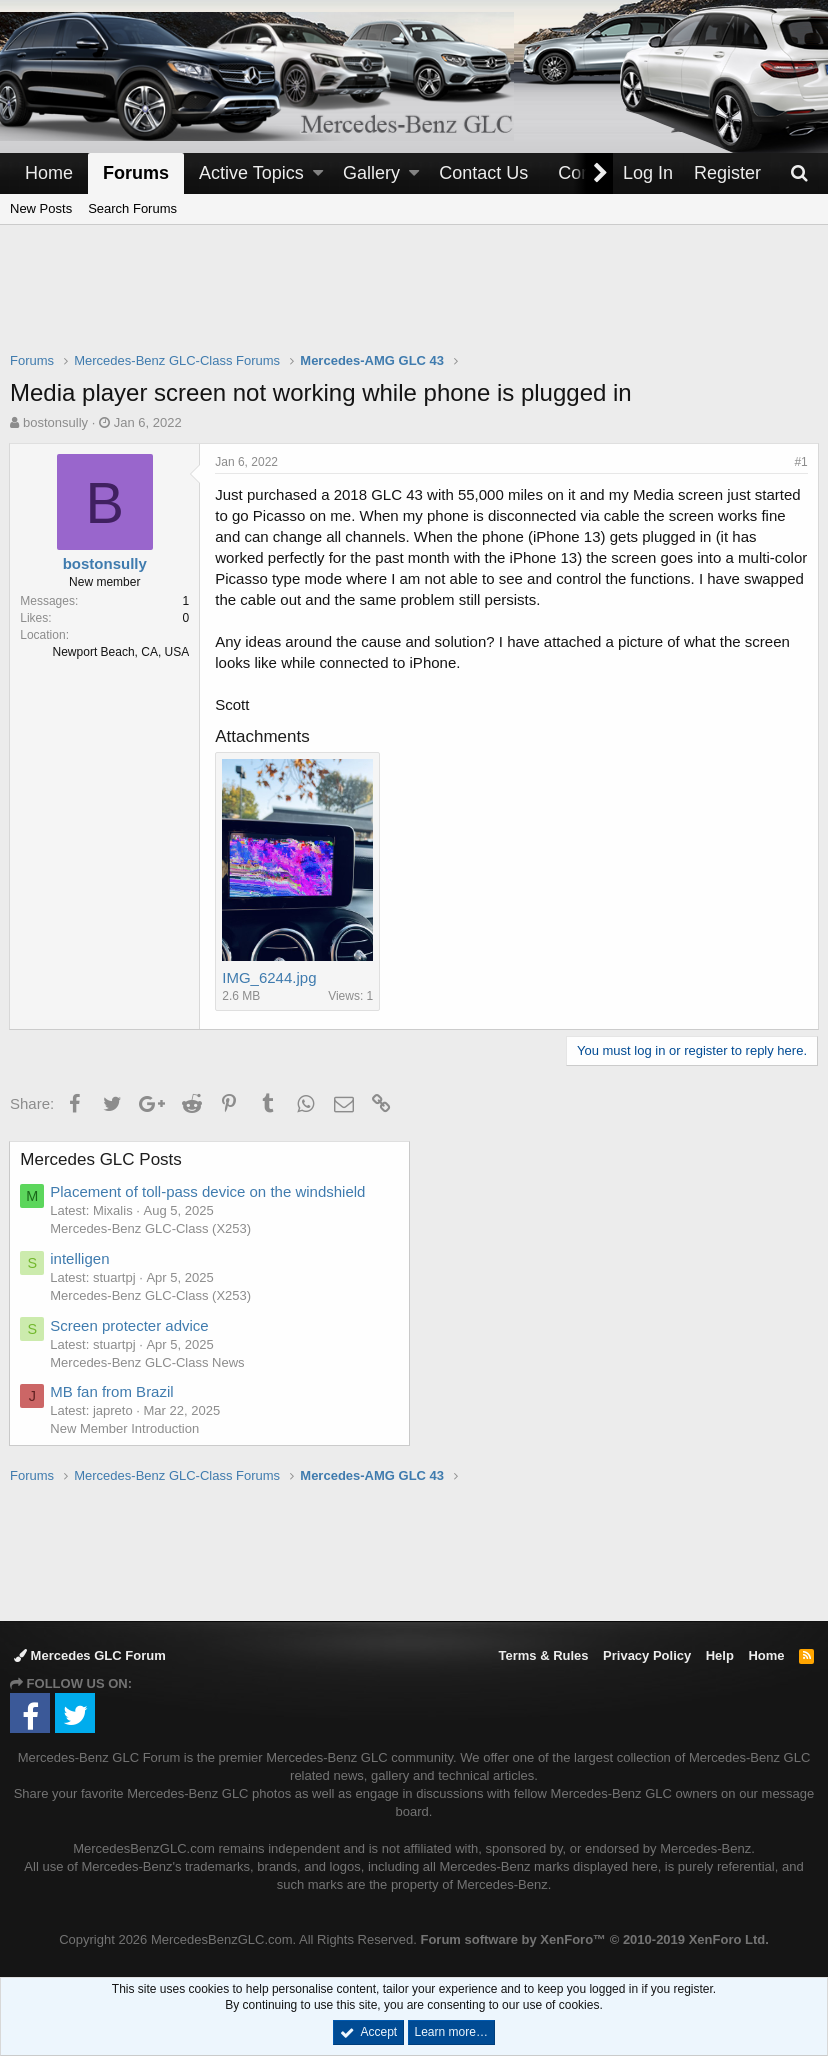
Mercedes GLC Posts (102, 1159)
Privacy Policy (647, 1655)
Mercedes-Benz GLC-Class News (148, 1362)
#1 (800, 462)
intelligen (80, 1258)
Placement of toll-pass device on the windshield (208, 1191)
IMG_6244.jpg (270, 977)
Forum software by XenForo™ (594, 1939)
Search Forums (132, 208)
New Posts (41, 208)
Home (49, 173)
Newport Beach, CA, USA (121, 652)
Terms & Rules (543, 1655)
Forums (136, 173)
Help (720, 1655)
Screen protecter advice (130, 1325)
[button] (318, 173)
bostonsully (55, 422)
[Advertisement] (414, 301)
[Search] (799, 173)
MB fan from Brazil (112, 1391)
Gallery (371, 173)
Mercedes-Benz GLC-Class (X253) (151, 1228)
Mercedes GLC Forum (90, 1655)
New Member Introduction (125, 1428)
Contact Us (483, 173)
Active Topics (251, 173)
